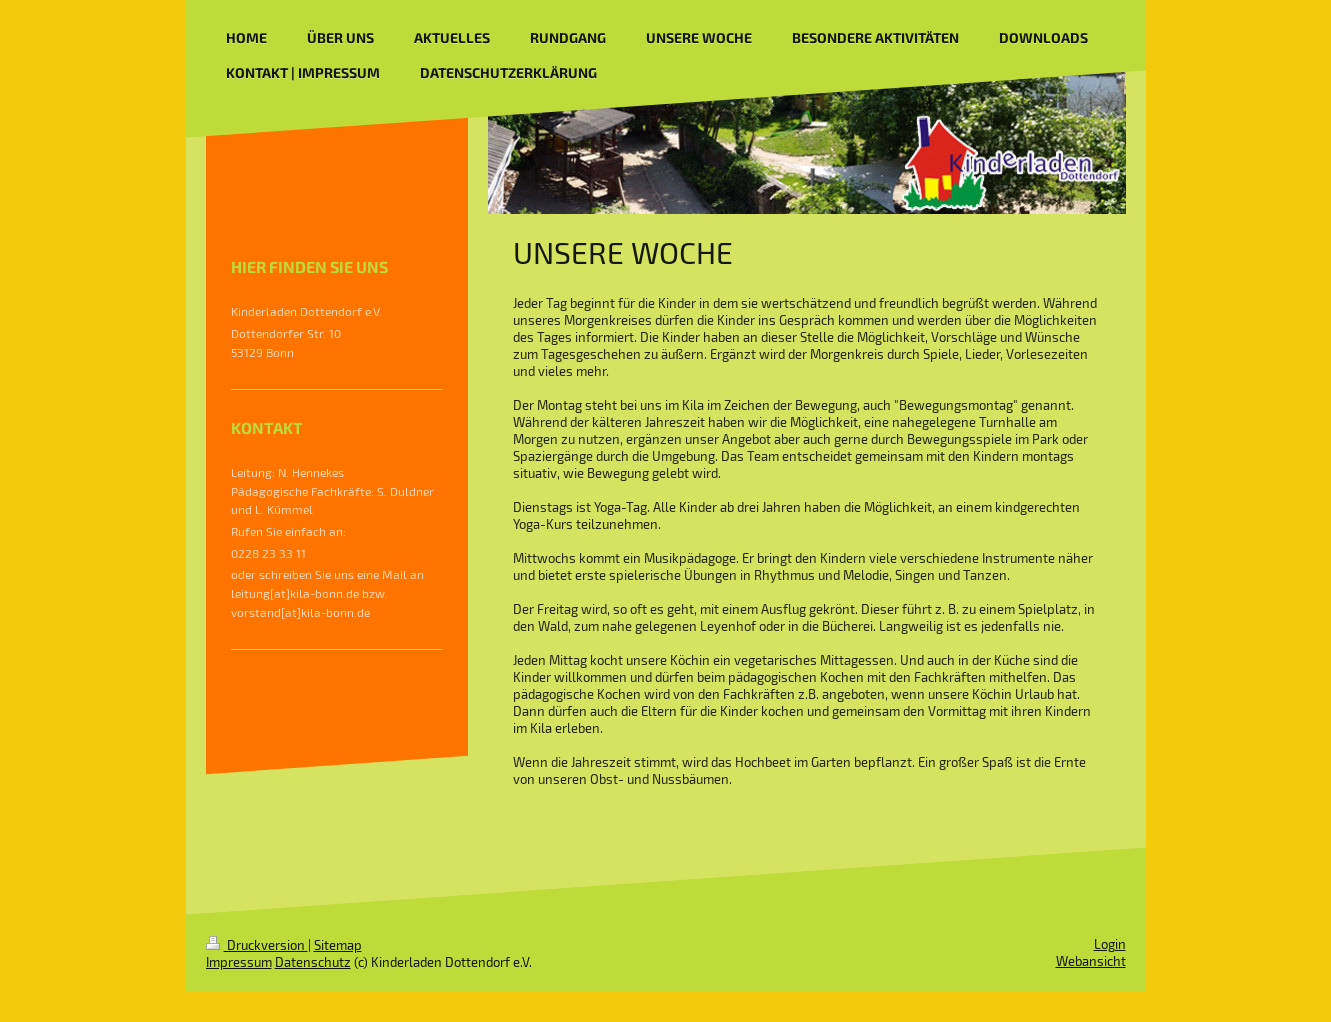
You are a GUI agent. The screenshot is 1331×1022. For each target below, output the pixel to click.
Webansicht (1091, 961)
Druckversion (257, 945)
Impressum (239, 962)
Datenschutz (313, 962)
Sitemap (338, 945)
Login (1110, 944)
